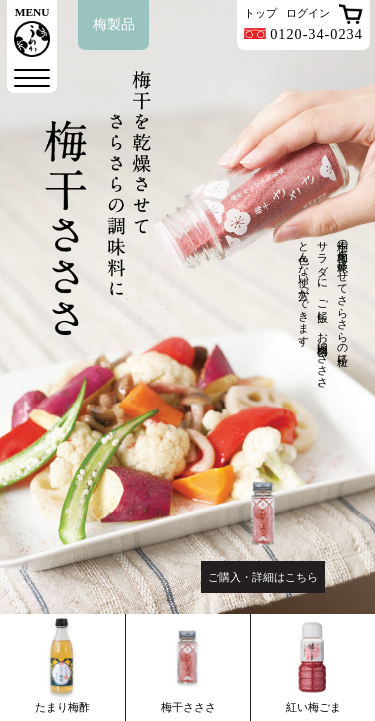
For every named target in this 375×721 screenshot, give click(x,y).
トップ (260, 13)
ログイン (308, 13)
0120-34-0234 (303, 34)
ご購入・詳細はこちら (263, 577)
